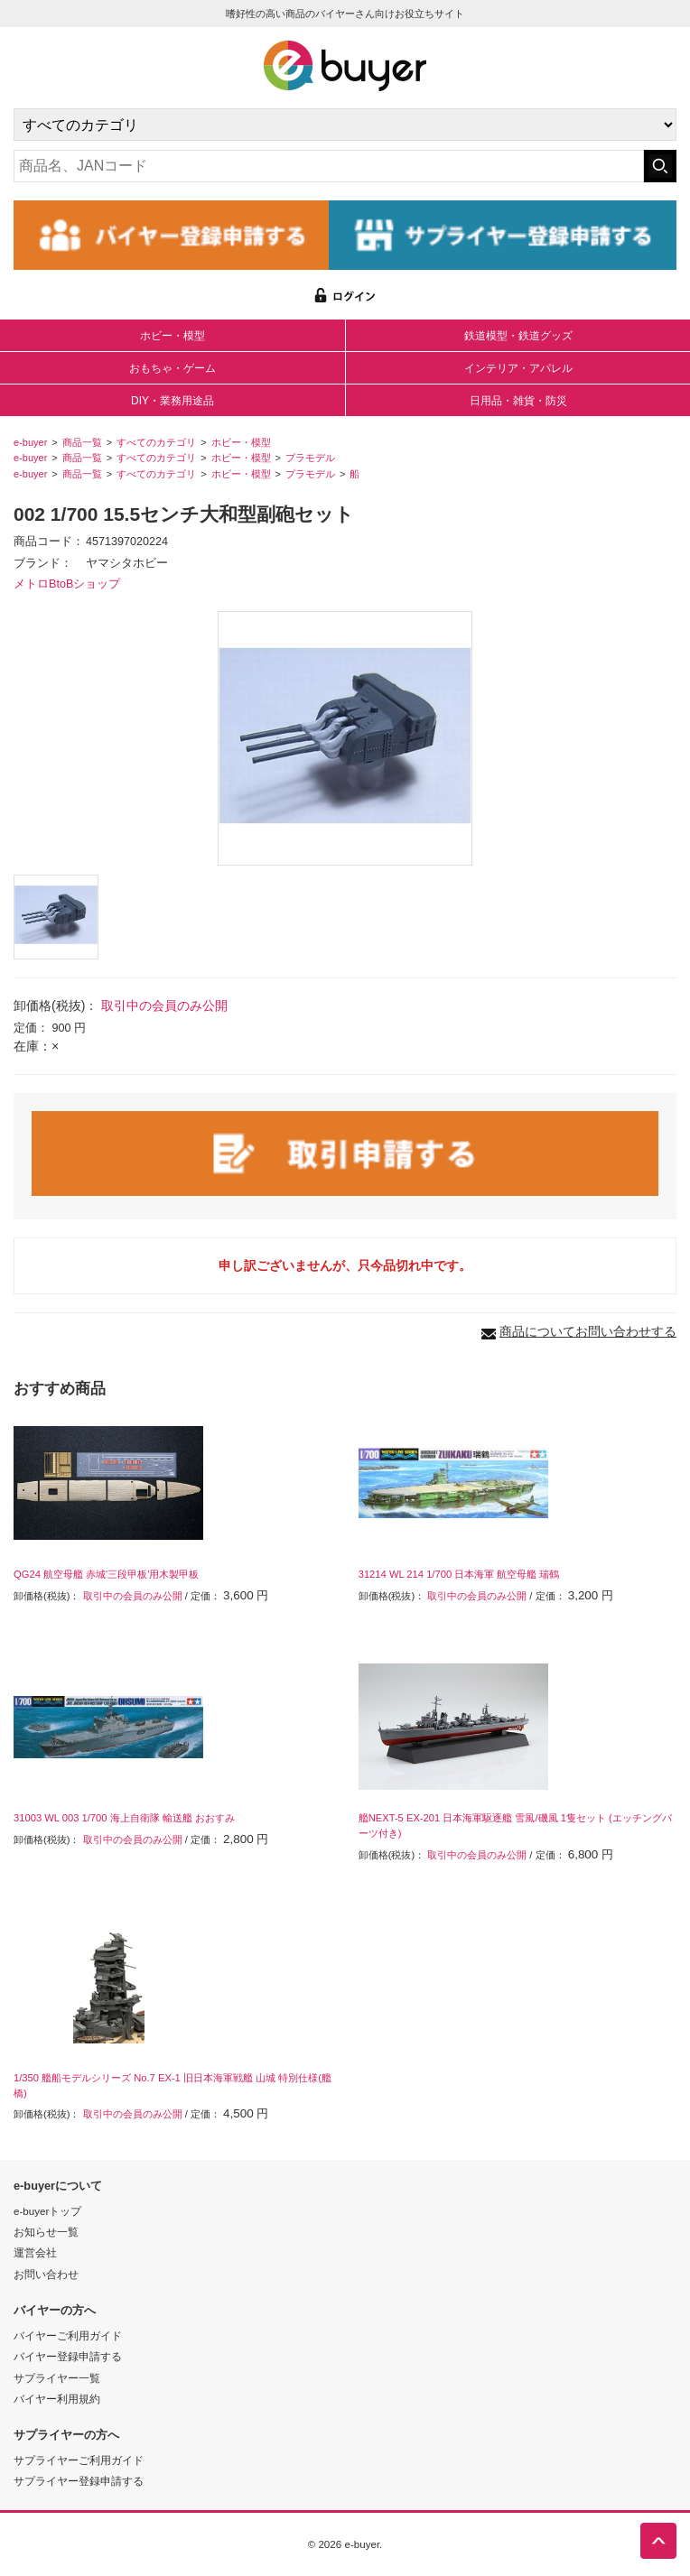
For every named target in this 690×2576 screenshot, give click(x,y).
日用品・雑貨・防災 (518, 400)
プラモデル (310, 457)
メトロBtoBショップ (67, 584)
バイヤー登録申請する (68, 2356)
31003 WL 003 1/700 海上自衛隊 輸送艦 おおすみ (124, 1817)
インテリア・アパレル (518, 368)
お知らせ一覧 (46, 2232)
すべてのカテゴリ (156, 442)
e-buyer (30, 442)
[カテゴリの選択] (345, 124)
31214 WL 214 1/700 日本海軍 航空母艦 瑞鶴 (459, 1574)
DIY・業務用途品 (172, 400)
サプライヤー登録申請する (79, 2481)
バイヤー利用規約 (57, 2399)
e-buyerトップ (47, 2211)
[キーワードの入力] (329, 166)
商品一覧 (82, 442)
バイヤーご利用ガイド (68, 2335)
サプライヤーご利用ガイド (79, 2460)
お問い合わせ (46, 2274)
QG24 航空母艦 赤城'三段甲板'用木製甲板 (106, 1574)
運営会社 (35, 2252)
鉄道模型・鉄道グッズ (518, 335)
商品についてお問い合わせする (587, 1331)
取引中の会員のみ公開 (164, 1005)
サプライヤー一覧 (57, 2378)
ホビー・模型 (172, 335)
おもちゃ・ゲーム (172, 368)
